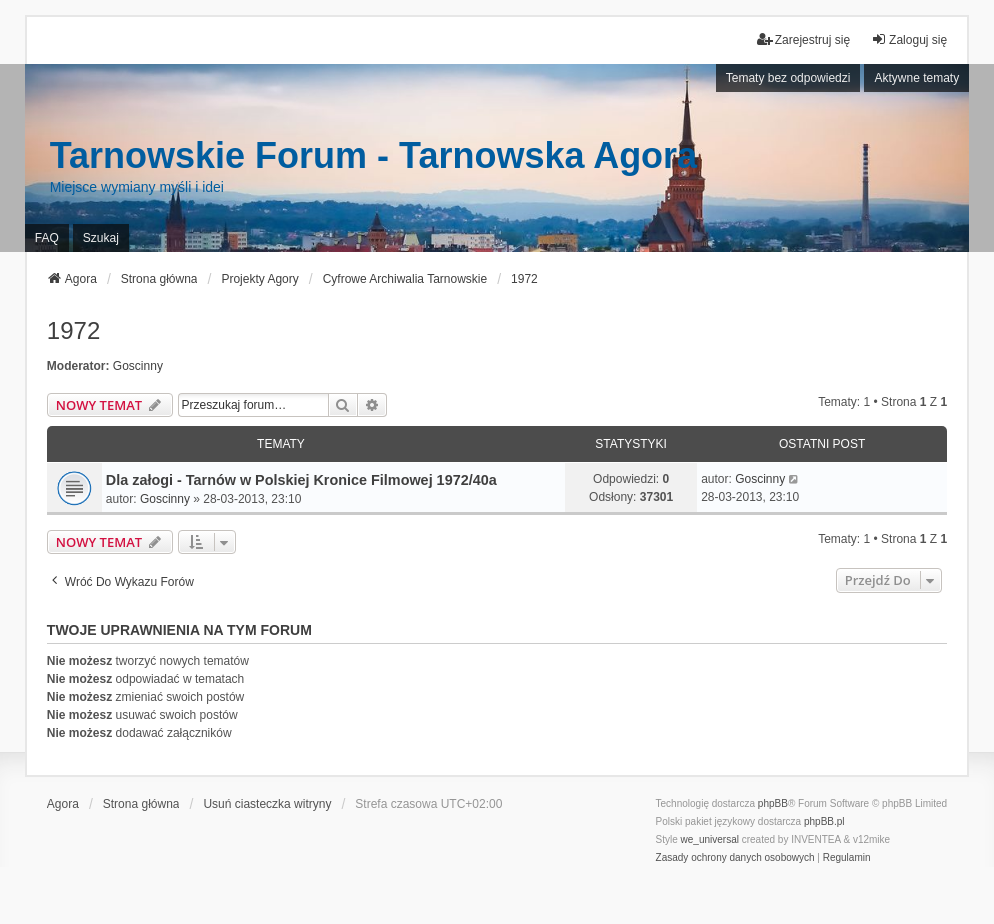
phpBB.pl (824, 821)
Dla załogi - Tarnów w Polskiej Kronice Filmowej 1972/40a (301, 480)
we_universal (710, 839)
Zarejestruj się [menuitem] (803, 39)
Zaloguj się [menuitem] (909, 39)
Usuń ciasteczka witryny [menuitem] (267, 804)
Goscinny (138, 366)
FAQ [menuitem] (47, 238)
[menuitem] (735, 858)
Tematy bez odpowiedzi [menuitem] (788, 78)
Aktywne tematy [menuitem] (916, 78)
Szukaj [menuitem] (101, 238)
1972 (73, 330)
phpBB (773, 803)
